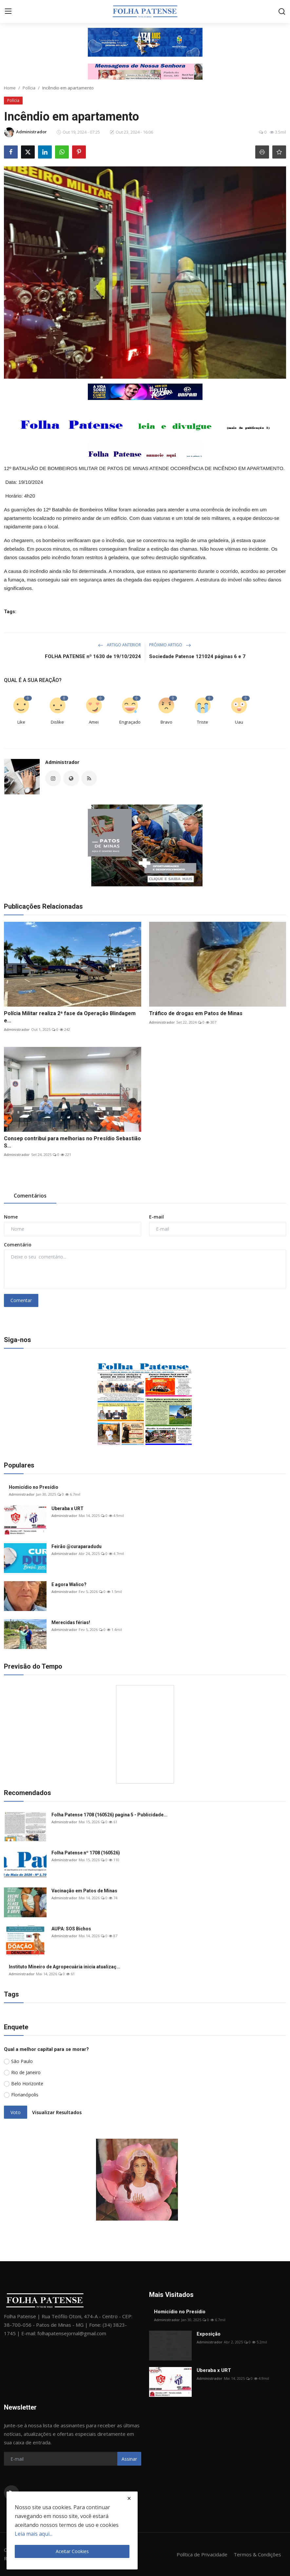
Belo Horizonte (27, 2083)
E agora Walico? (69, 1584)
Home (10, 88)
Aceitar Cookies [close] (72, 2551)
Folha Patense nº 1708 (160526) (85, 1852)
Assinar (129, 2459)
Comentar (21, 1300)
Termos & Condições (257, 2554)
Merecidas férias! (70, 1622)
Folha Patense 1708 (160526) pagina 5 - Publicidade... (109, 1814)
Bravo (166, 722)
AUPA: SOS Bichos (71, 1928)
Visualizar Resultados (57, 2112)
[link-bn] (145, 42)
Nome (11, 1217)
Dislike (57, 722)
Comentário (17, 1244)
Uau (239, 722)
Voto (15, 2112)
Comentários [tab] (30, 1195)
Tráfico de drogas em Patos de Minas (195, 1013)
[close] (129, 2498)
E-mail (156, 1217)
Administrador (62, 762)
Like (21, 722)
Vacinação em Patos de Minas (84, 1890)
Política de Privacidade (202, 2554)
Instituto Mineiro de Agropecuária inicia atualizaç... (64, 1966)
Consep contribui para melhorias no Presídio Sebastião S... (72, 1142)
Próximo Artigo (170, 645)
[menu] (8, 11)
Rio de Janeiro (26, 2072)
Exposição (209, 2334)
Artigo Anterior (119, 645)
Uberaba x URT (67, 1508)
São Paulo (22, 2061)
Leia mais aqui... (33, 2533)
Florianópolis (24, 2095)
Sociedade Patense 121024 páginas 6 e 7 (197, 656)
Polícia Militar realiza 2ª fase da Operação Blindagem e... (70, 1017)
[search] (282, 11)
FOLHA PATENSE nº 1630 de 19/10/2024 (93, 656)
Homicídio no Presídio (33, 1487)
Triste (202, 722)
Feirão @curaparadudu (76, 1546)
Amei (94, 722)
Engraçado (130, 722)
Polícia (29, 88)
